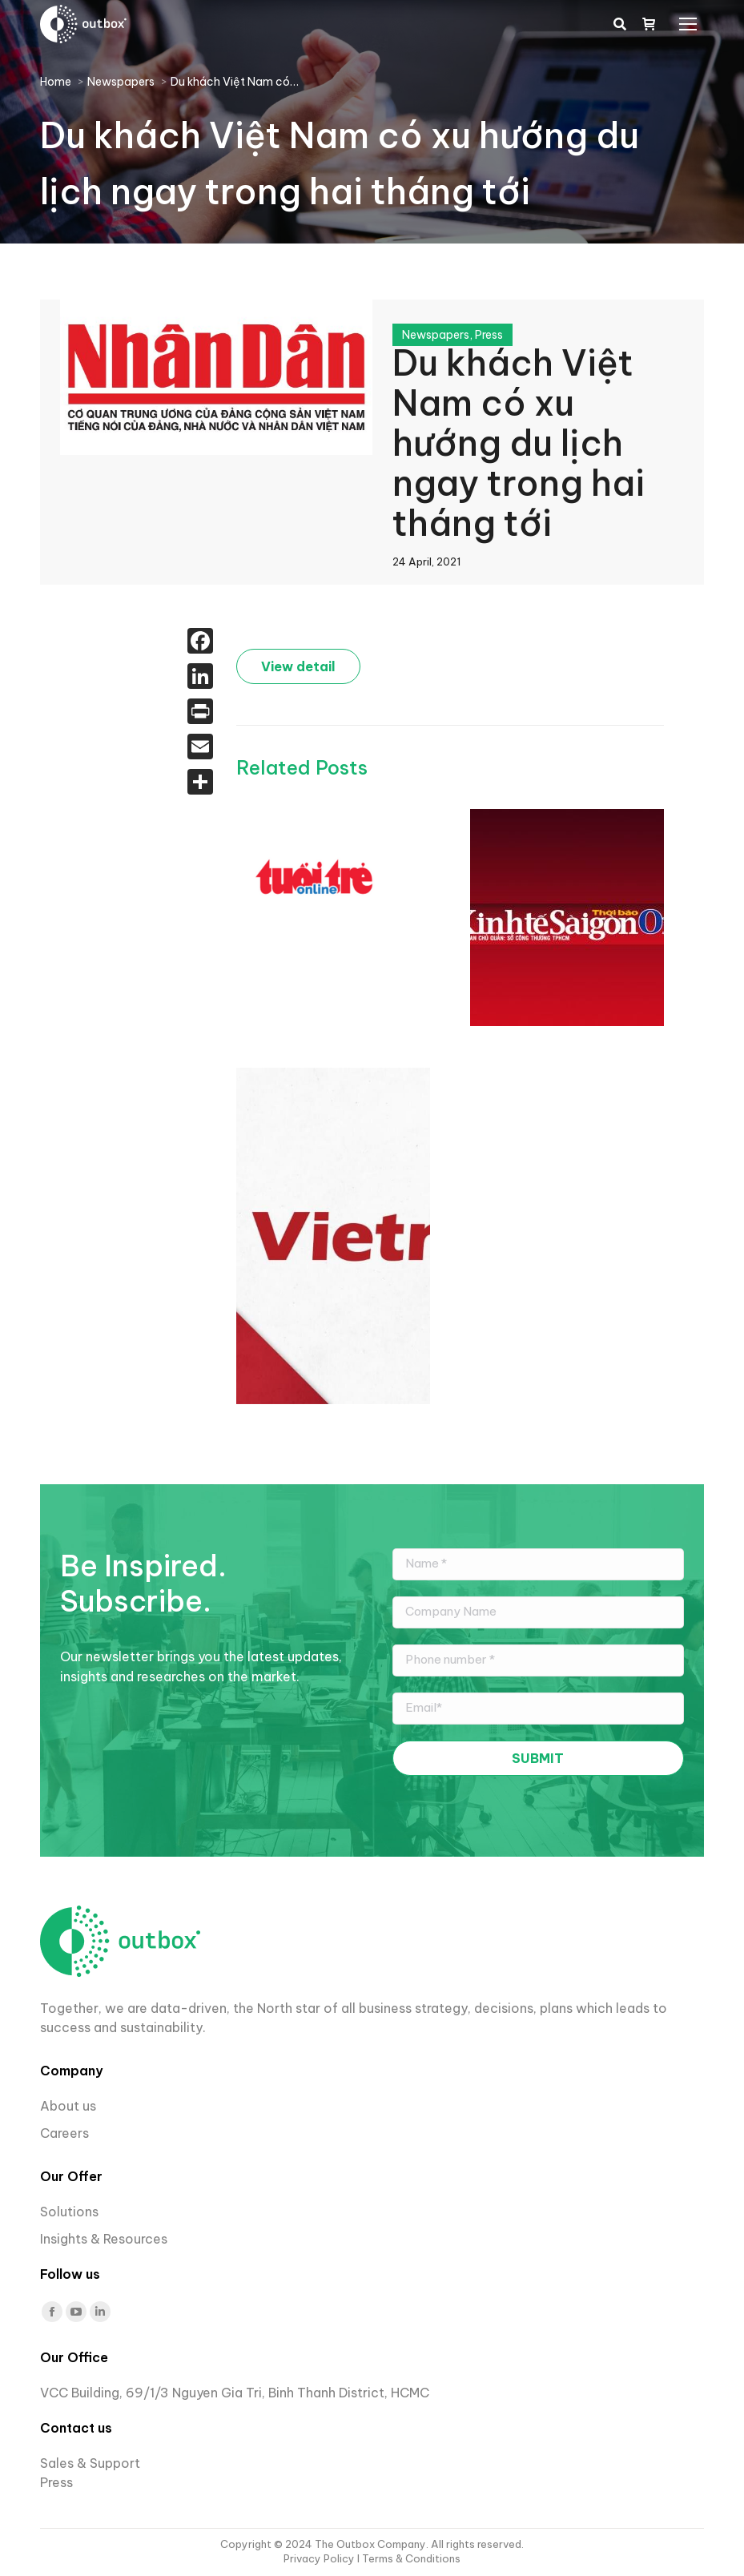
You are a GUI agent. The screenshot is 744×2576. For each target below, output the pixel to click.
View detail (298, 666)
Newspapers (435, 335)
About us (68, 2106)
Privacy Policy (320, 2558)
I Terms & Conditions (408, 2558)
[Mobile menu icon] (688, 24)
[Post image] (316, 876)
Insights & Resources (103, 2239)
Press (489, 335)
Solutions (69, 2212)
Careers (66, 2133)
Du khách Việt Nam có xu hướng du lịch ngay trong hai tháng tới (518, 442)
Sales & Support (90, 2463)
